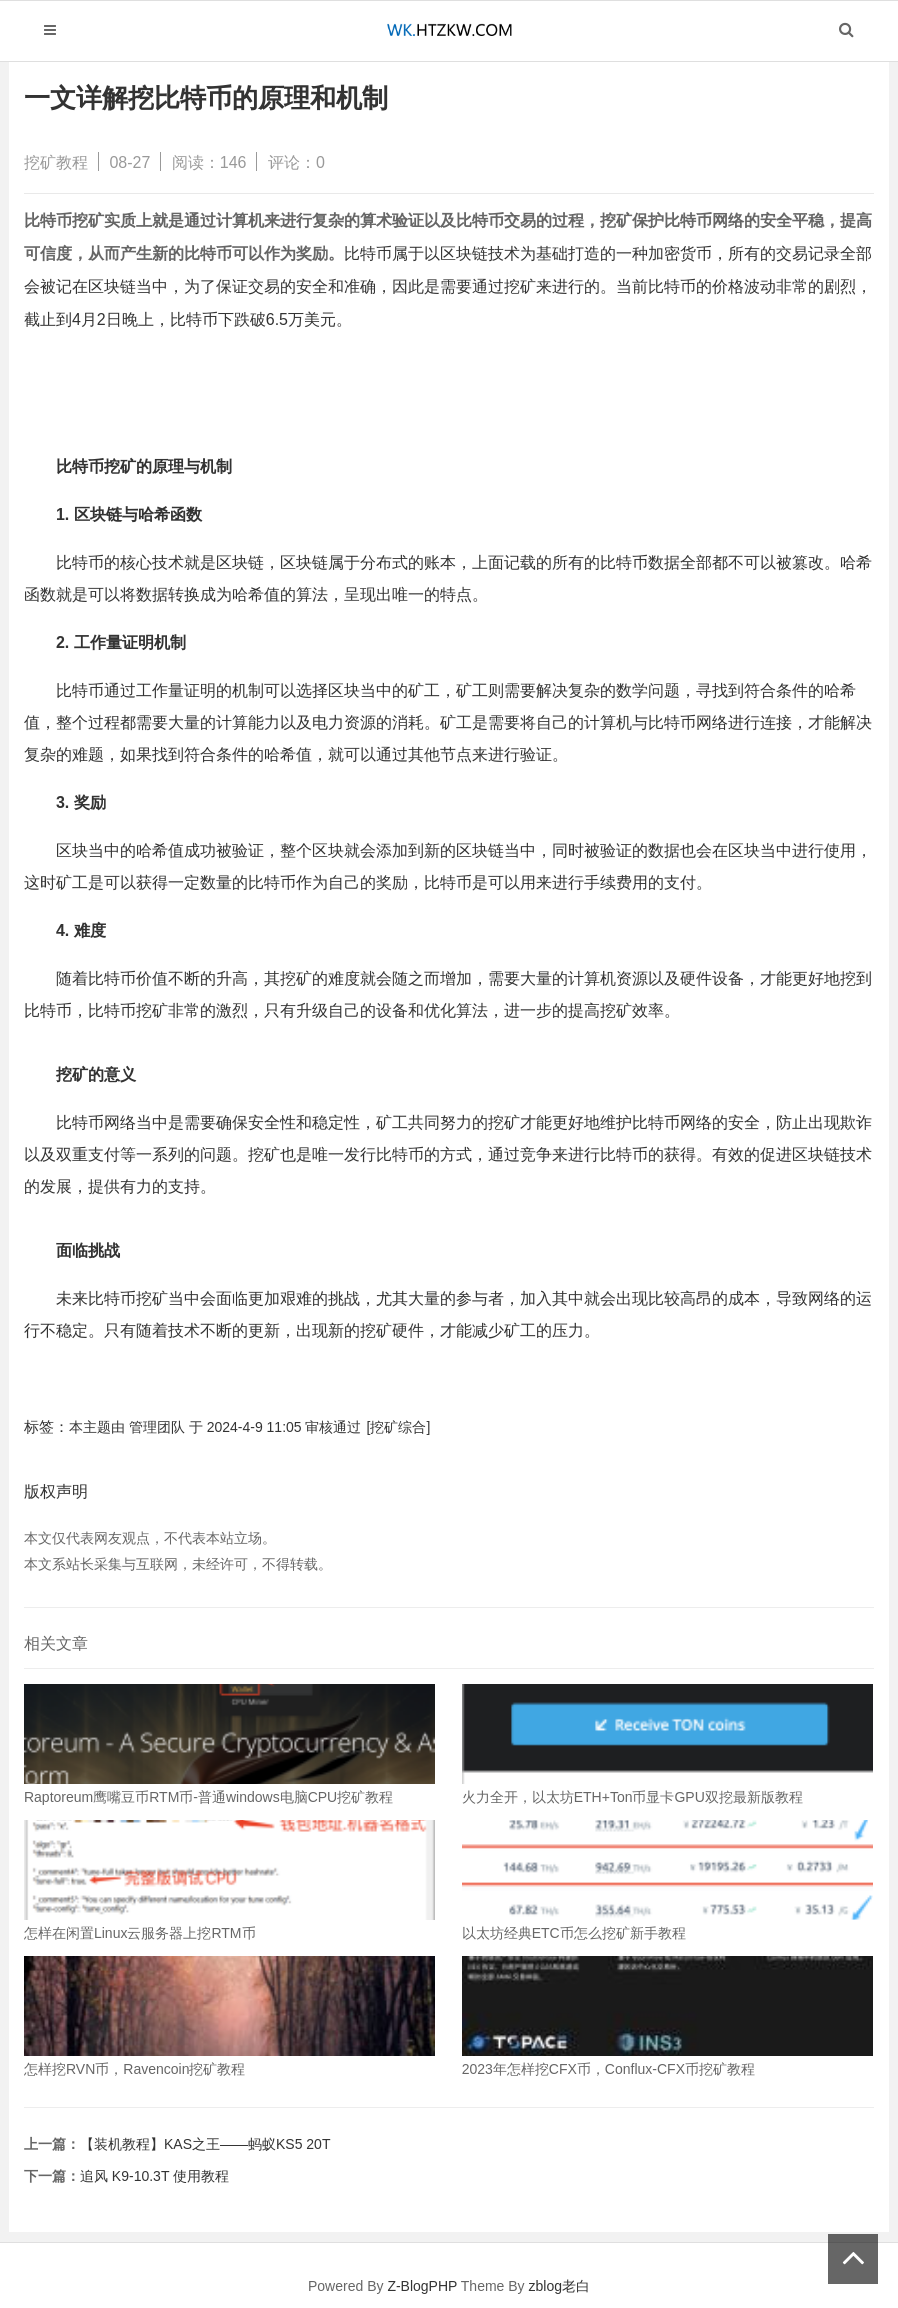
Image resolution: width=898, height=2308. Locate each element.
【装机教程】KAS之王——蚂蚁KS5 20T (205, 2144)
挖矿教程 (56, 162)
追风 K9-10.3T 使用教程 (154, 2176)
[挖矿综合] (399, 1427)
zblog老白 (558, 2286)
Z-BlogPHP (422, 2286)
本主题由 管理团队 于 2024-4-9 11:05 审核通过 (215, 1427)
